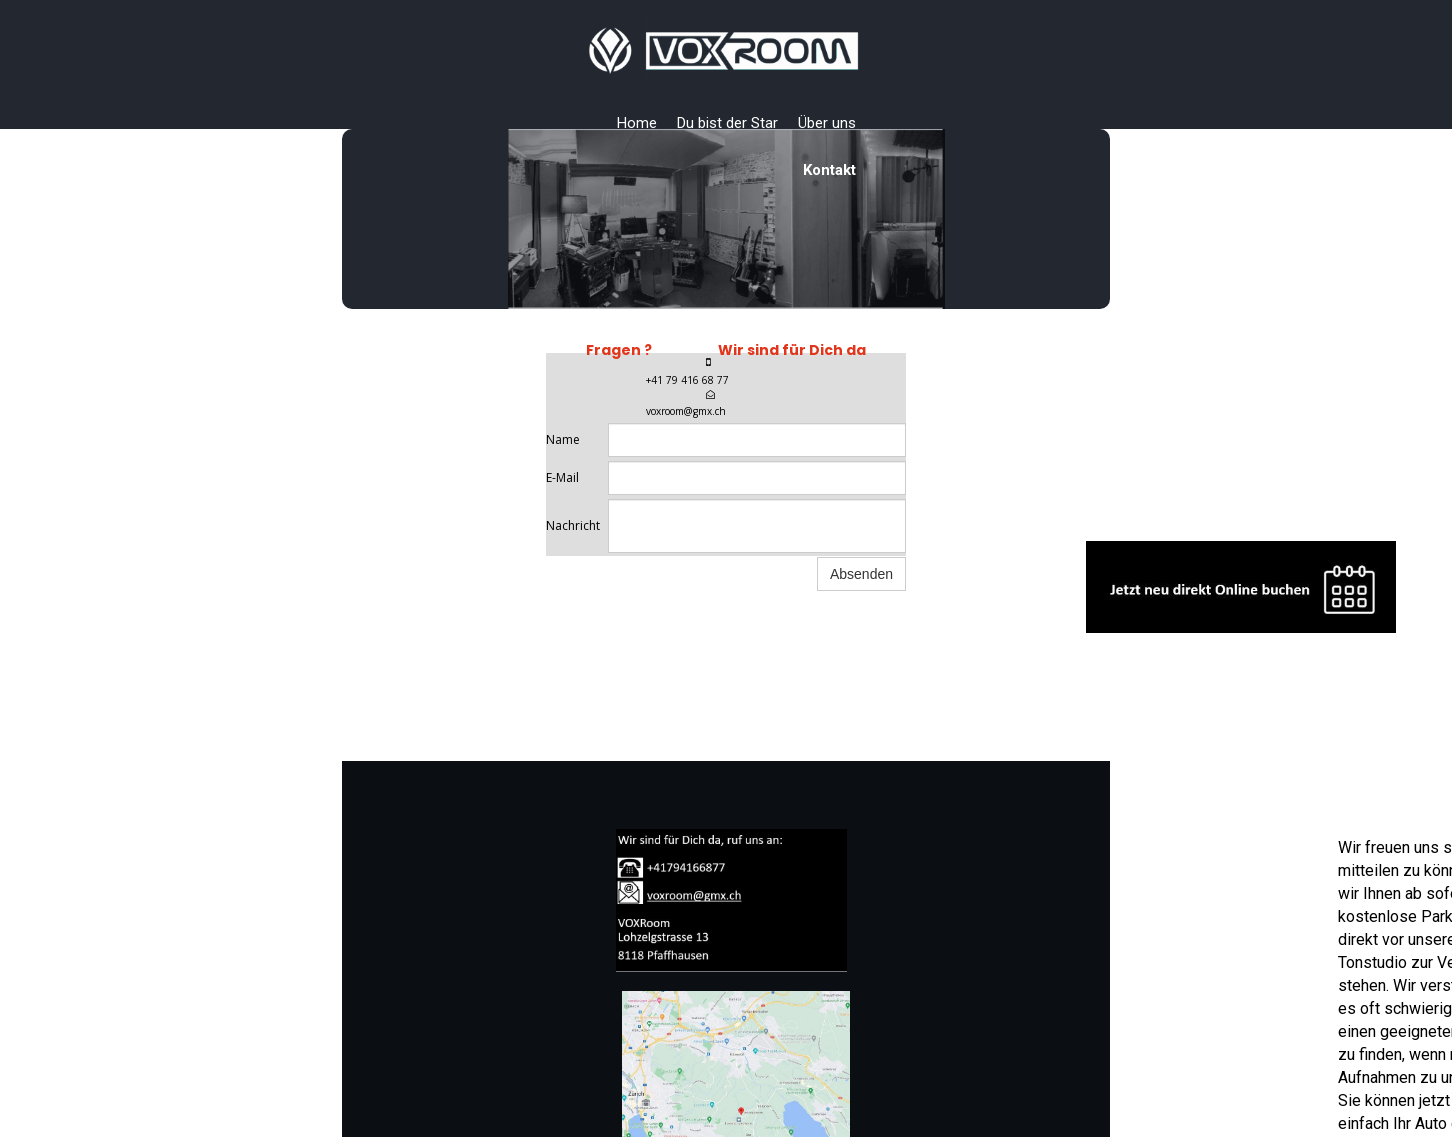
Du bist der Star (727, 123)
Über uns (827, 123)
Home (637, 123)
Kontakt (829, 170)
